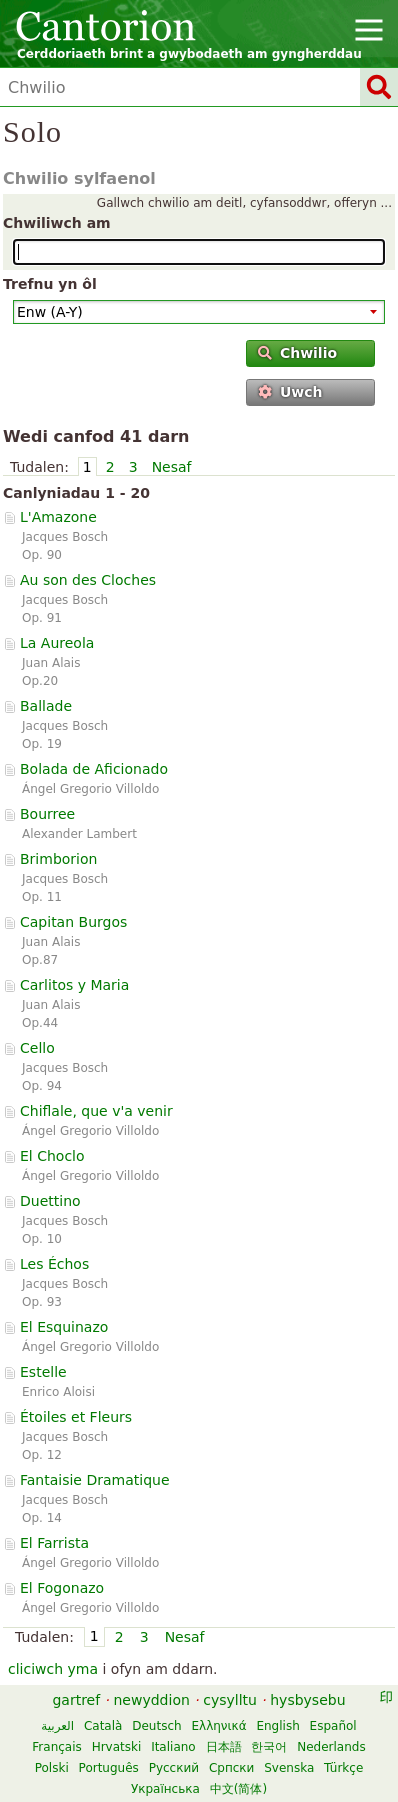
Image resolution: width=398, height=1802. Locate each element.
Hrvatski (117, 1747)
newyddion (152, 1700)
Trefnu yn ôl (50, 284)
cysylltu (230, 1700)
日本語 (224, 1747)
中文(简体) (238, 1789)
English (277, 1726)
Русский (174, 1768)
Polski (52, 1768)
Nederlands (331, 1747)
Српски (232, 1768)
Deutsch (156, 1726)
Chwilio (298, 353)
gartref (76, 1700)
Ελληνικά (218, 1726)
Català (103, 1726)
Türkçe (343, 1768)
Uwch (290, 392)
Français (56, 1747)
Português (109, 1768)
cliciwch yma (53, 1669)
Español (333, 1726)
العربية (57, 1726)
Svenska (289, 1768)
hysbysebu (307, 1700)
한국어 (269, 1747)
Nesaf (172, 467)
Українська (165, 1789)
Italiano (173, 1747)
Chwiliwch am (57, 223)
